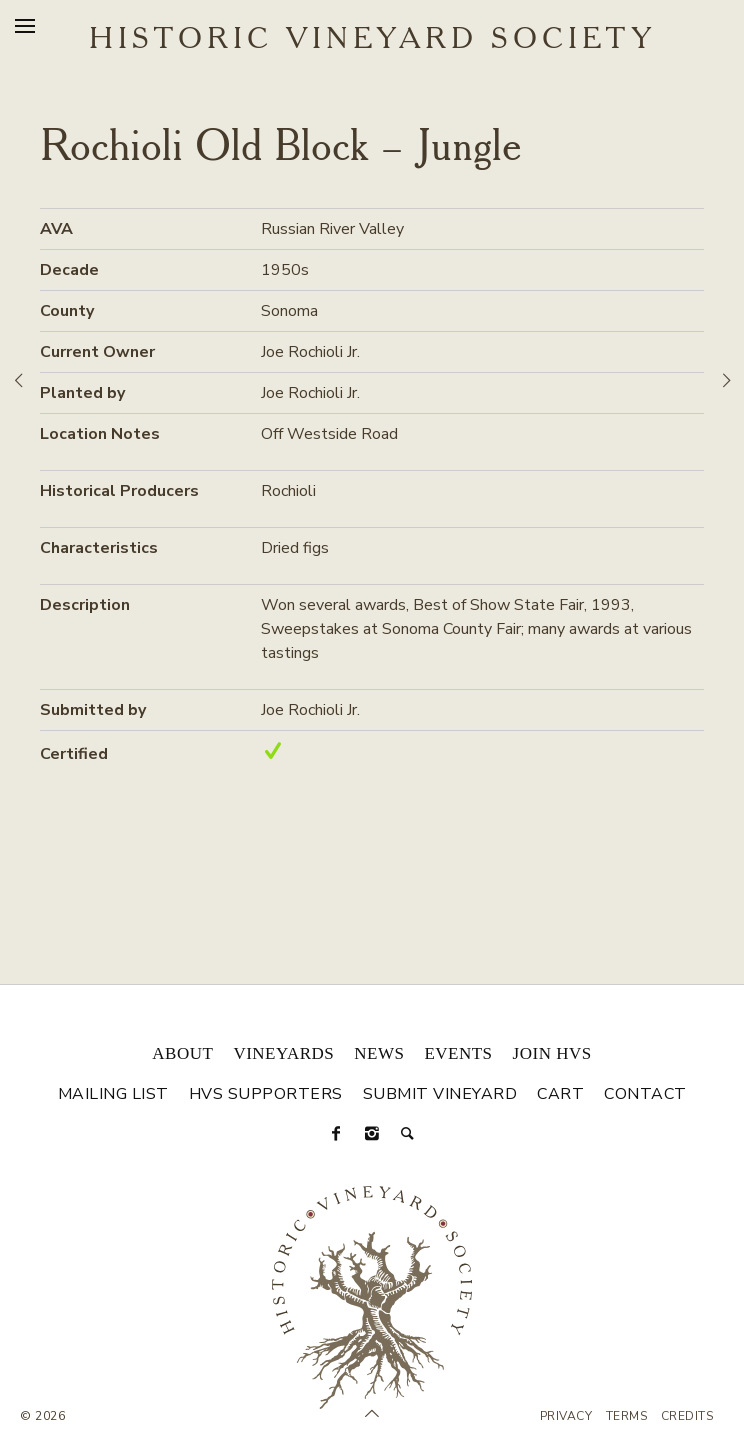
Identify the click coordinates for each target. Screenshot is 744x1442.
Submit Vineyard (440, 1094)
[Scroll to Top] (372, 1414)
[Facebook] (336, 1134)
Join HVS (552, 1053)
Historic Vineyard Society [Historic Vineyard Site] (372, 40)
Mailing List (113, 1094)
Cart (560, 1094)
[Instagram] (372, 1134)
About (182, 1053)
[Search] (408, 1134)
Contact (645, 1094)
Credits (687, 1416)
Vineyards (283, 1053)
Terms (627, 1416)
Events (458, 1053)
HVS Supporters (266, 1094)
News (379, 1053)
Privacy (566, 1416)
